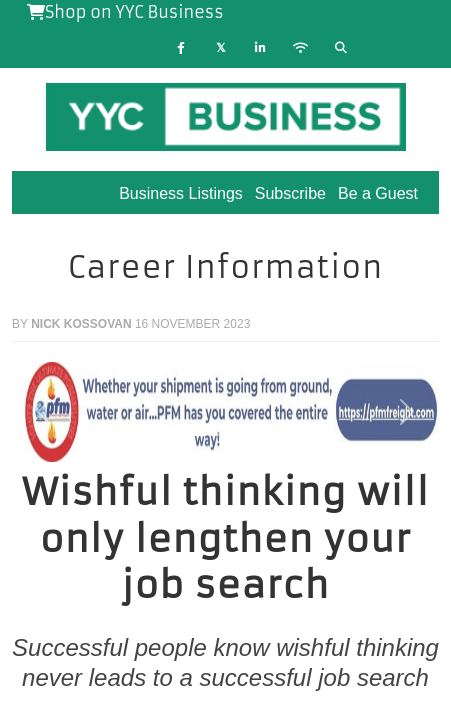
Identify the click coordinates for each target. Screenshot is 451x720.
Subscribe (290, 193)
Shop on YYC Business (125, 12)
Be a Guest (378, 193)
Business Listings (181, 193)
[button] (44, 412)
